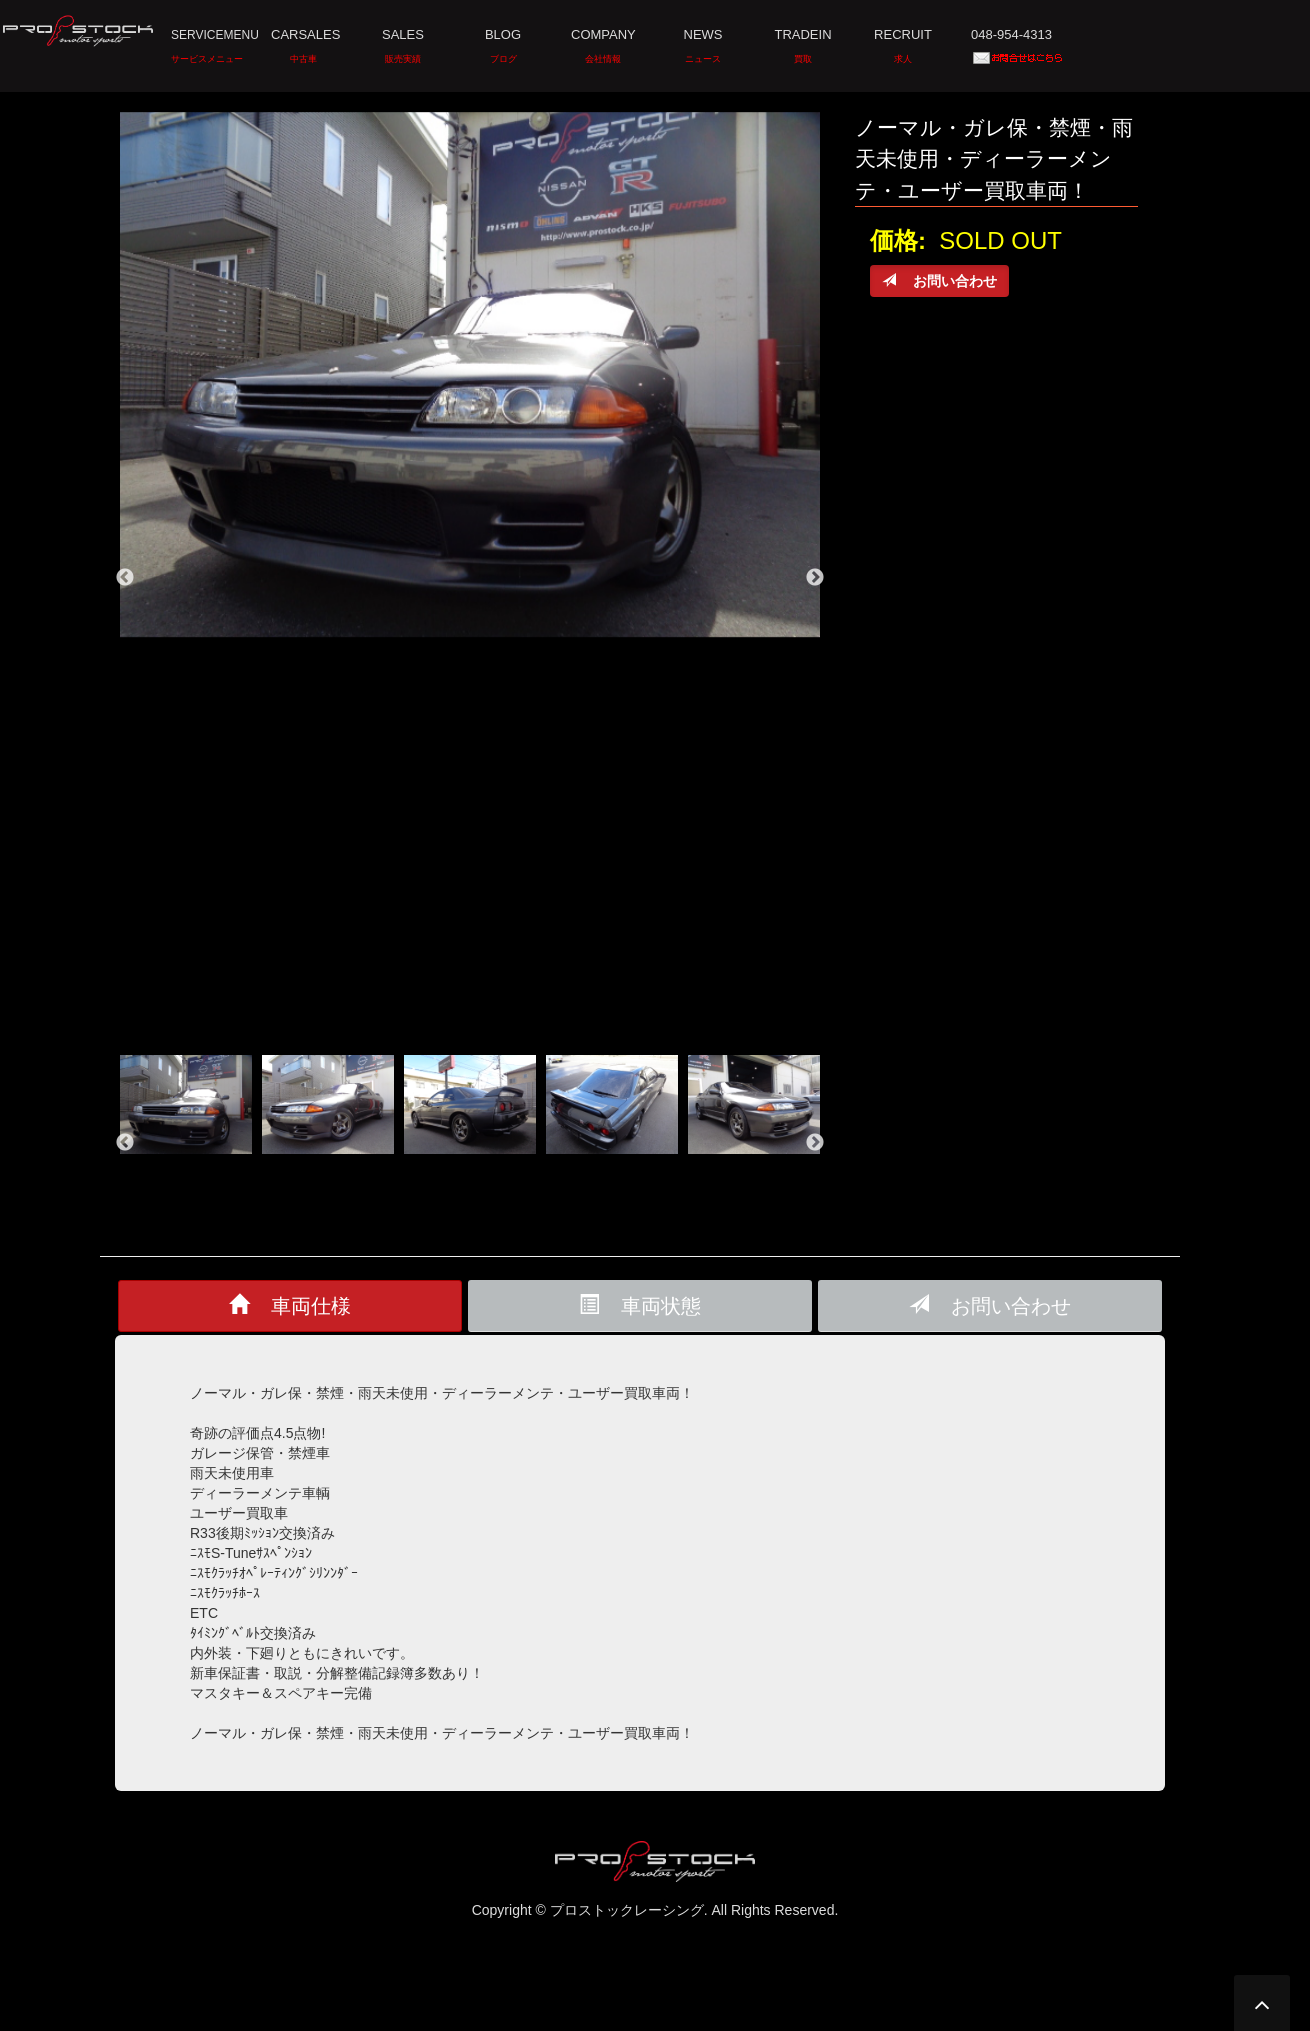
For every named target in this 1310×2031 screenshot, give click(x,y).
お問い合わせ (990, 1304)
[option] (470, 374)
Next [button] (815, 578)
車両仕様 (290, 1304)
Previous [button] (125, 578)
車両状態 (640, 1304)
